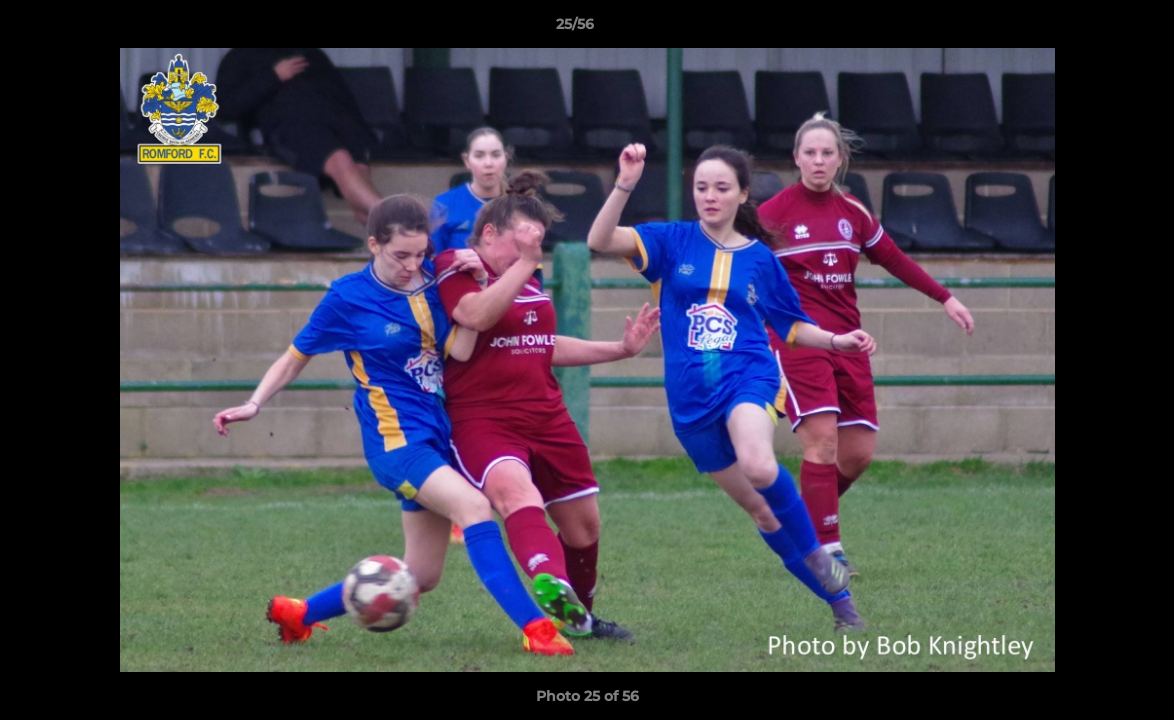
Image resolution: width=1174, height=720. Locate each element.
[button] (1090, 29)
